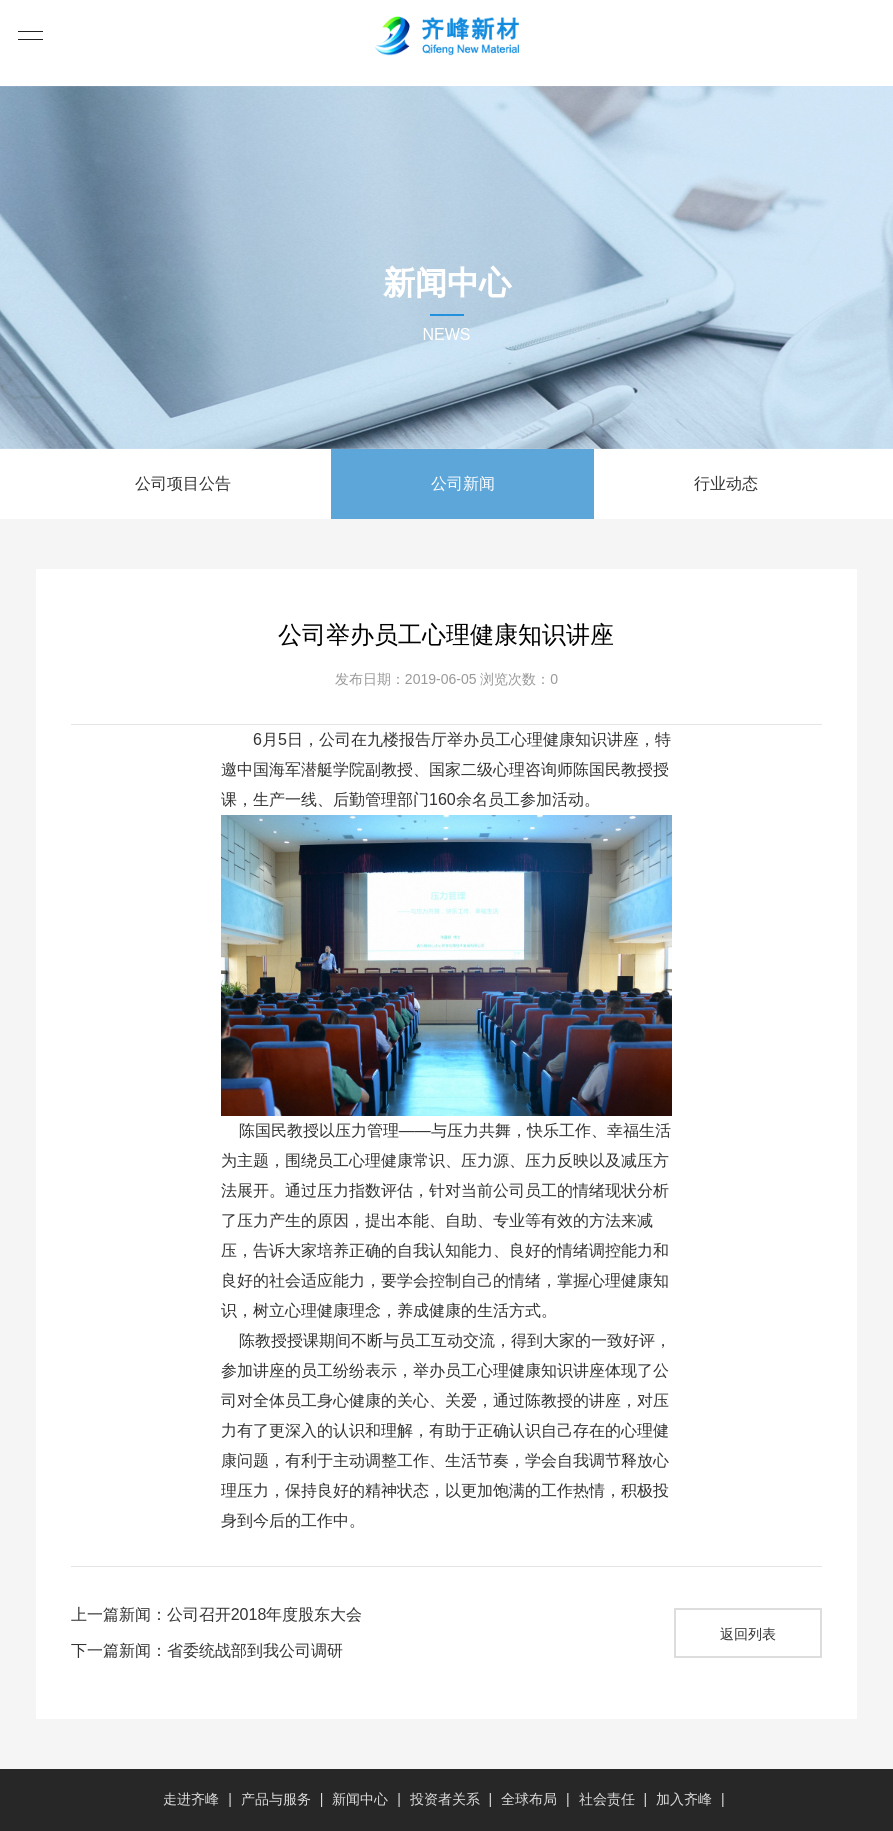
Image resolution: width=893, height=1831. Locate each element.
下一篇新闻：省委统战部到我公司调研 (207, 1650)
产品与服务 (276, 1799)
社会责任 (607, 1799)
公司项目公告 (183, 483)
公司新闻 (463, 483)
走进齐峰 (191, 1799)
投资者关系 (445, 1799)
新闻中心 (360, 1799)
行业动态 (726, 483)
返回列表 (748, 1634)
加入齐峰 (684, 1799)
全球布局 (529, 1799)
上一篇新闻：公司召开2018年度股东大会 (217, 1614)
